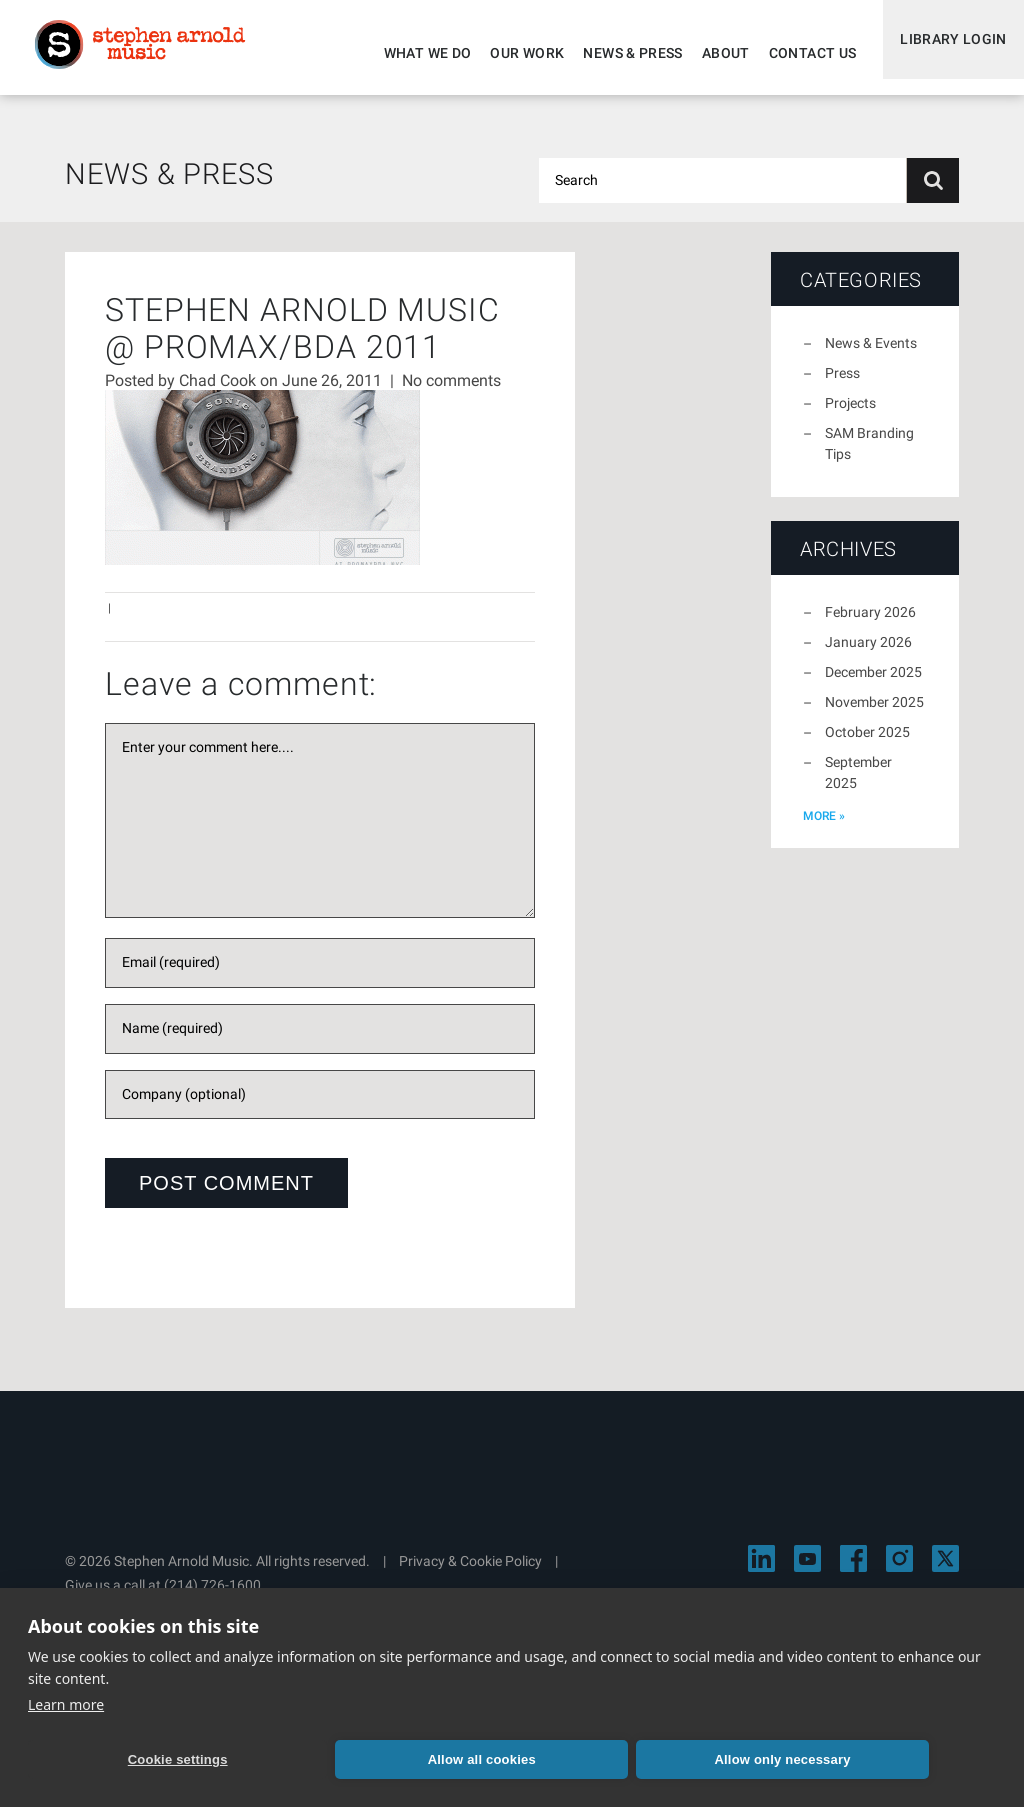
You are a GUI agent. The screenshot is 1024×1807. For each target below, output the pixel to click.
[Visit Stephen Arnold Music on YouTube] (807, 1570)
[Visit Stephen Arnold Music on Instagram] (899, 1570)
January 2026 (868, 654)
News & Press (619, 53)
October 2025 (867, 744)
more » (824, 828)
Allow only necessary (519, 1757)
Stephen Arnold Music (152, 54)
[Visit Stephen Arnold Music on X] (945, 1570)
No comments (451, 392)
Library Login (946, 53)
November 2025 (874, 714)
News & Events (871, 355)
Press (842, 385)
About (712, 53)
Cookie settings (123, 1757)
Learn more (66, 1700)
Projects (850, 415)
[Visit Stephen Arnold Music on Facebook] (853, 1570)
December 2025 (873, 684)
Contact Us (799, 53)
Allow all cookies (321, 1757)
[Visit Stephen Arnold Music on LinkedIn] (761, 1570)
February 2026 (870, 624)
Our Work (514, 53)
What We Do (414, 53)
